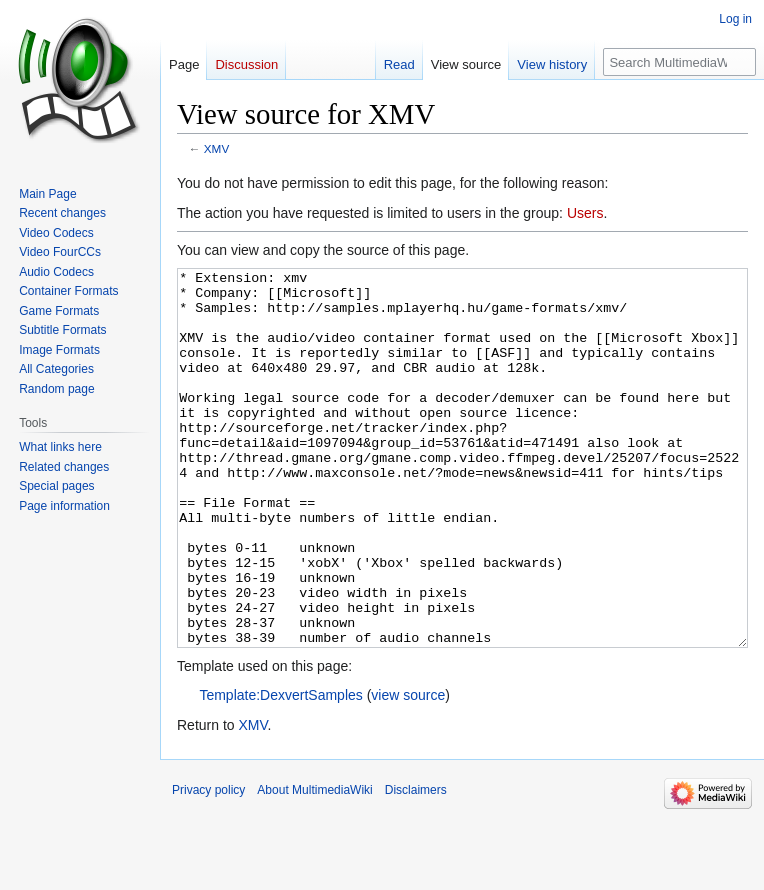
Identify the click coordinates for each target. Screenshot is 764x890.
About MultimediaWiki (314, 865)
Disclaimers (416, 865)
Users (585, 213)
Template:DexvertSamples (280, 770)
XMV (216, 148)
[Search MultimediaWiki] (679, 62)
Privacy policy (208, 865)
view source (408, 770)
